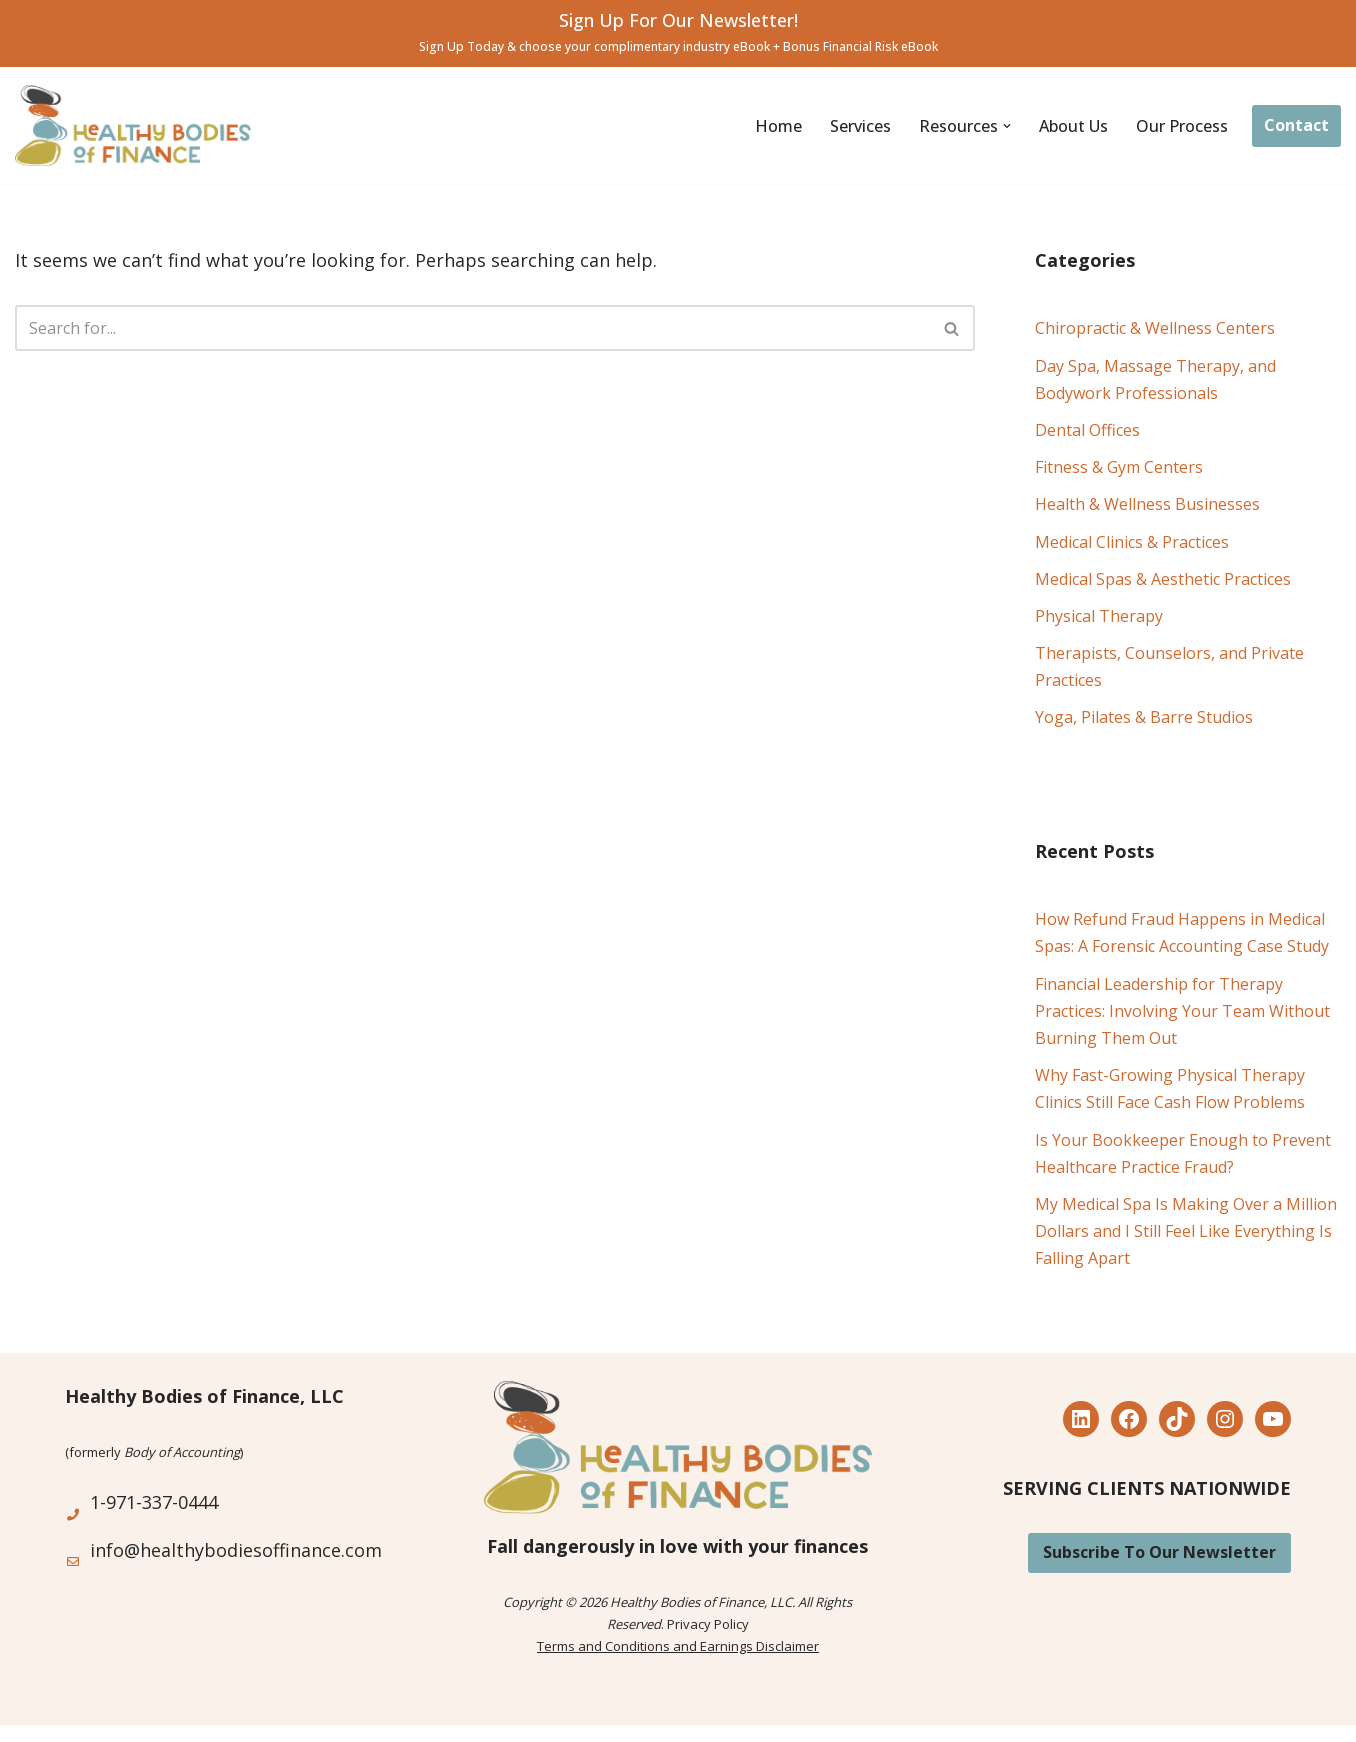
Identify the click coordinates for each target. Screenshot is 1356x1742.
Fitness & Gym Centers (1119, 467)
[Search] (472, 328)
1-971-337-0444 (154, 1502)
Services (860, 126)
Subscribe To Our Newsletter (1159, 1552)
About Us (1073, 126)
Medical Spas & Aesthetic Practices (1163, 579)
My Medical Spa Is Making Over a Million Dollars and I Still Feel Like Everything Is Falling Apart (1186, 1231)
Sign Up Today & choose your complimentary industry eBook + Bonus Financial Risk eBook (678, 46)
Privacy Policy (708, 1624)
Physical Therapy (1099, 616)
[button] (1007, 126)
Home (778, 126)
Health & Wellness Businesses (1147, 504)
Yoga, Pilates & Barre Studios (1144, 717)
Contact (1296, 125)
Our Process (1182, 126)
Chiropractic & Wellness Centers (1155, 328)
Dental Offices (1087, 430)
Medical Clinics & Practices (1132, 542)
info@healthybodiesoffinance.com (236, 1550)
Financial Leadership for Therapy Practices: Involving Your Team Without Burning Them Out (1182, 1011)
